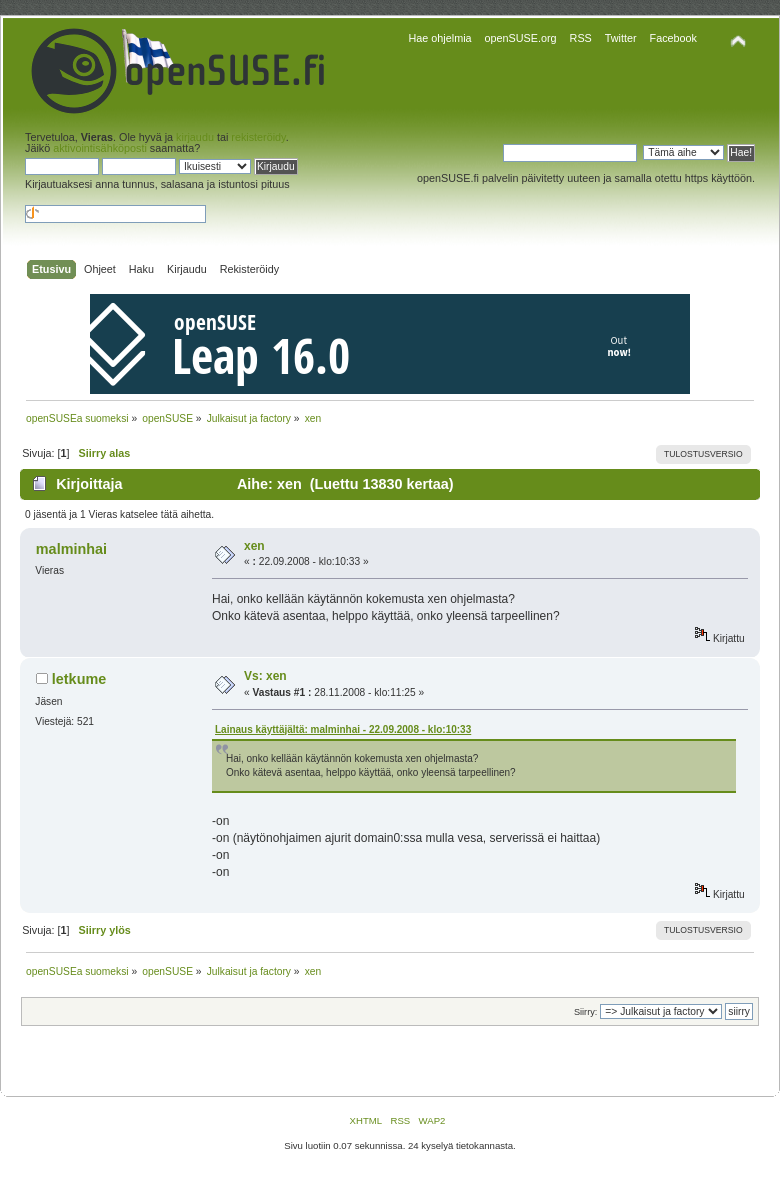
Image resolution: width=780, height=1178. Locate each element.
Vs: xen (265, 676)
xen (254, 546)
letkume (79, 679)
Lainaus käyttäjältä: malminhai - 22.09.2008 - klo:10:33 (343, 729)
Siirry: (585, 1012)
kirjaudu (195, 137)
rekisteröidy (258, 137)
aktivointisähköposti (100, 148)
